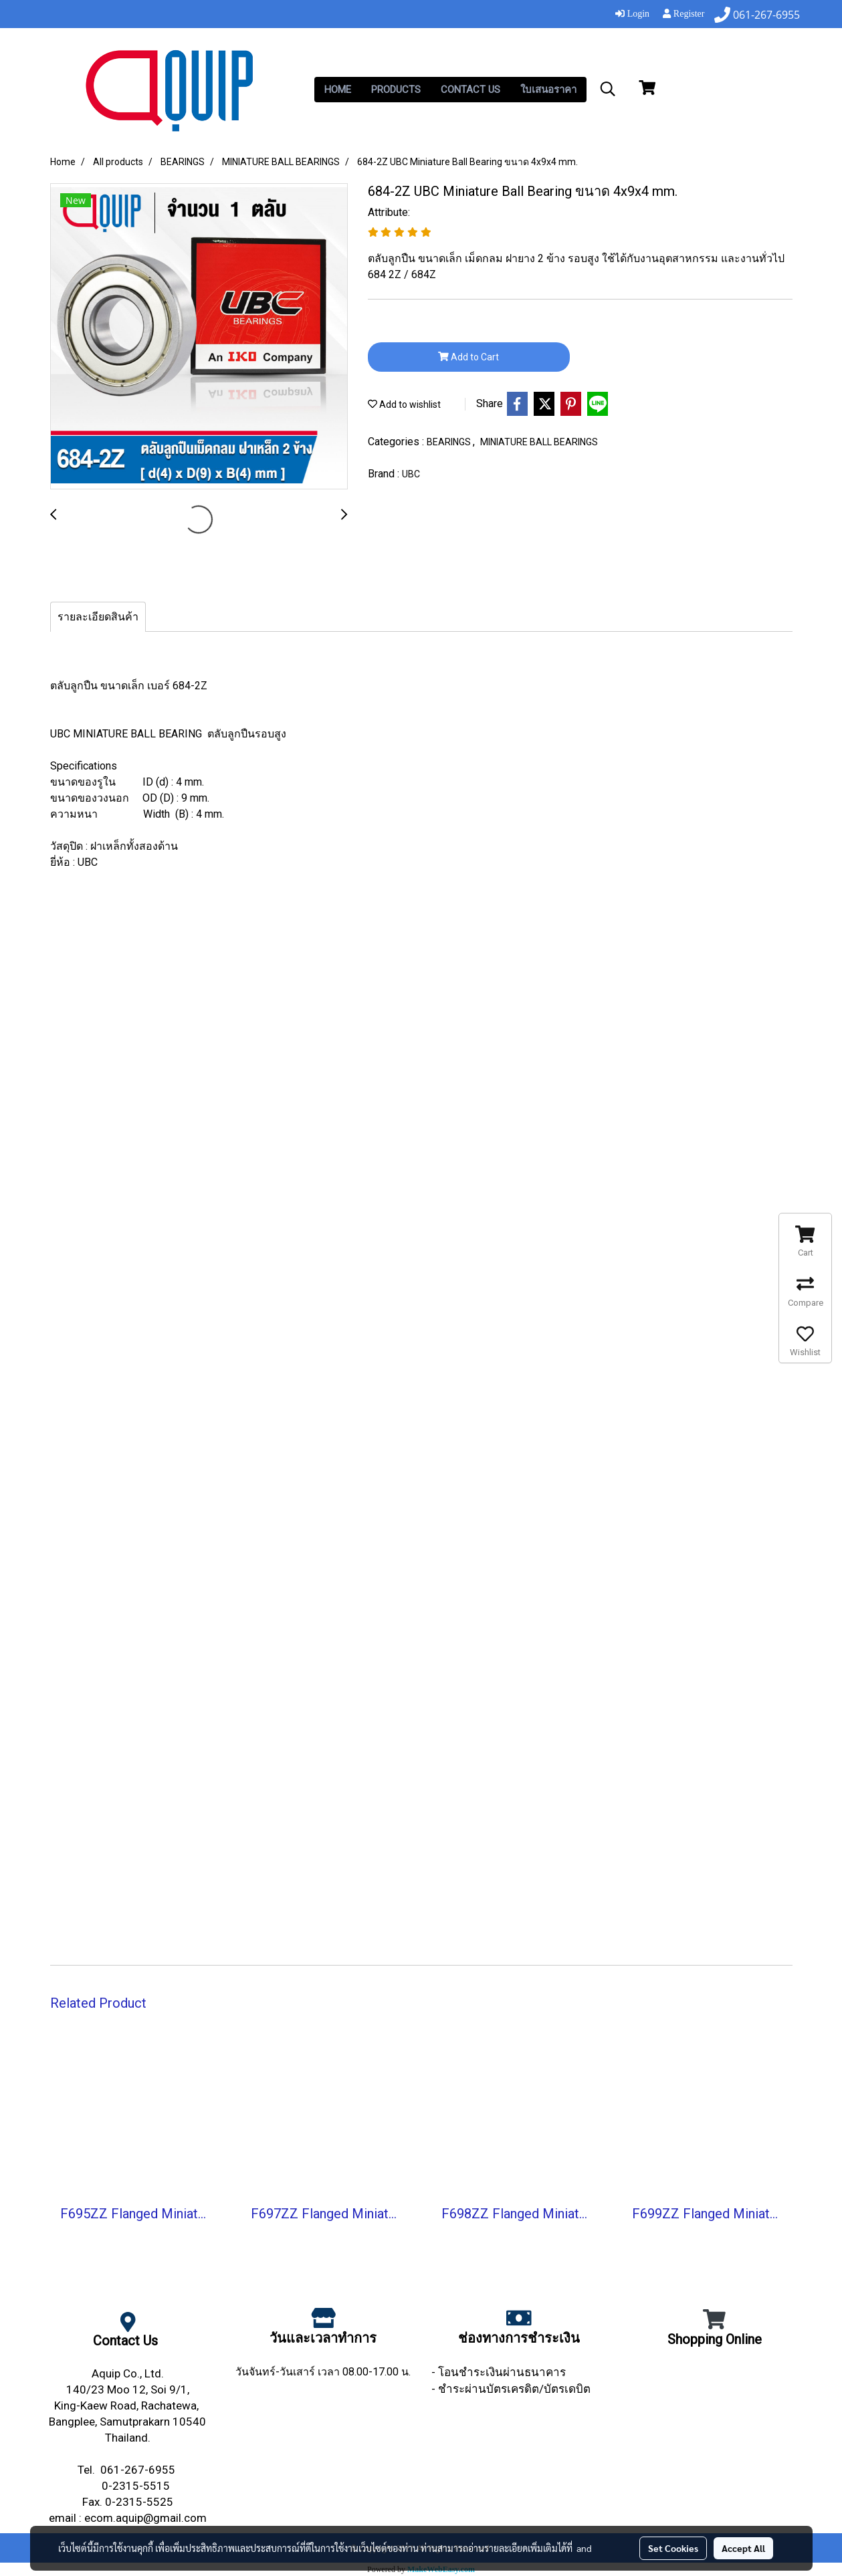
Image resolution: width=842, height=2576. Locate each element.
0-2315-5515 (137, 2485)
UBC (411, 474)
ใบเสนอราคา (548, 90)
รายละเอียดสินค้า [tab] (98, 616)
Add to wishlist (404, 404)
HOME (337, 90)
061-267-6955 (139, 2469)
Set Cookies (673, 2548)
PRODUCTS (396, 90)
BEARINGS (450, 442)
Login (632, 14)
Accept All (743, 2548)
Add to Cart (468, 357)
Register (683, 14)
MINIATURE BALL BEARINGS (539, 442)
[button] (608, 89)
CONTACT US (470, 90)
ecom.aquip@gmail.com (145, 2518)
